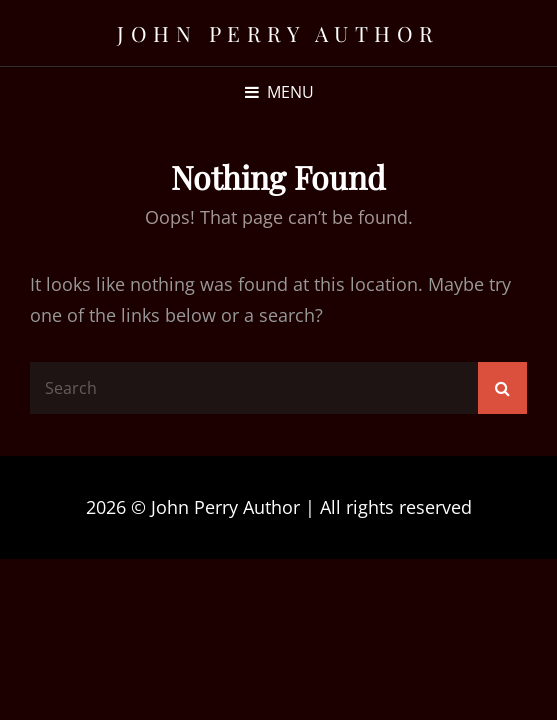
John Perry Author (278, 33)
